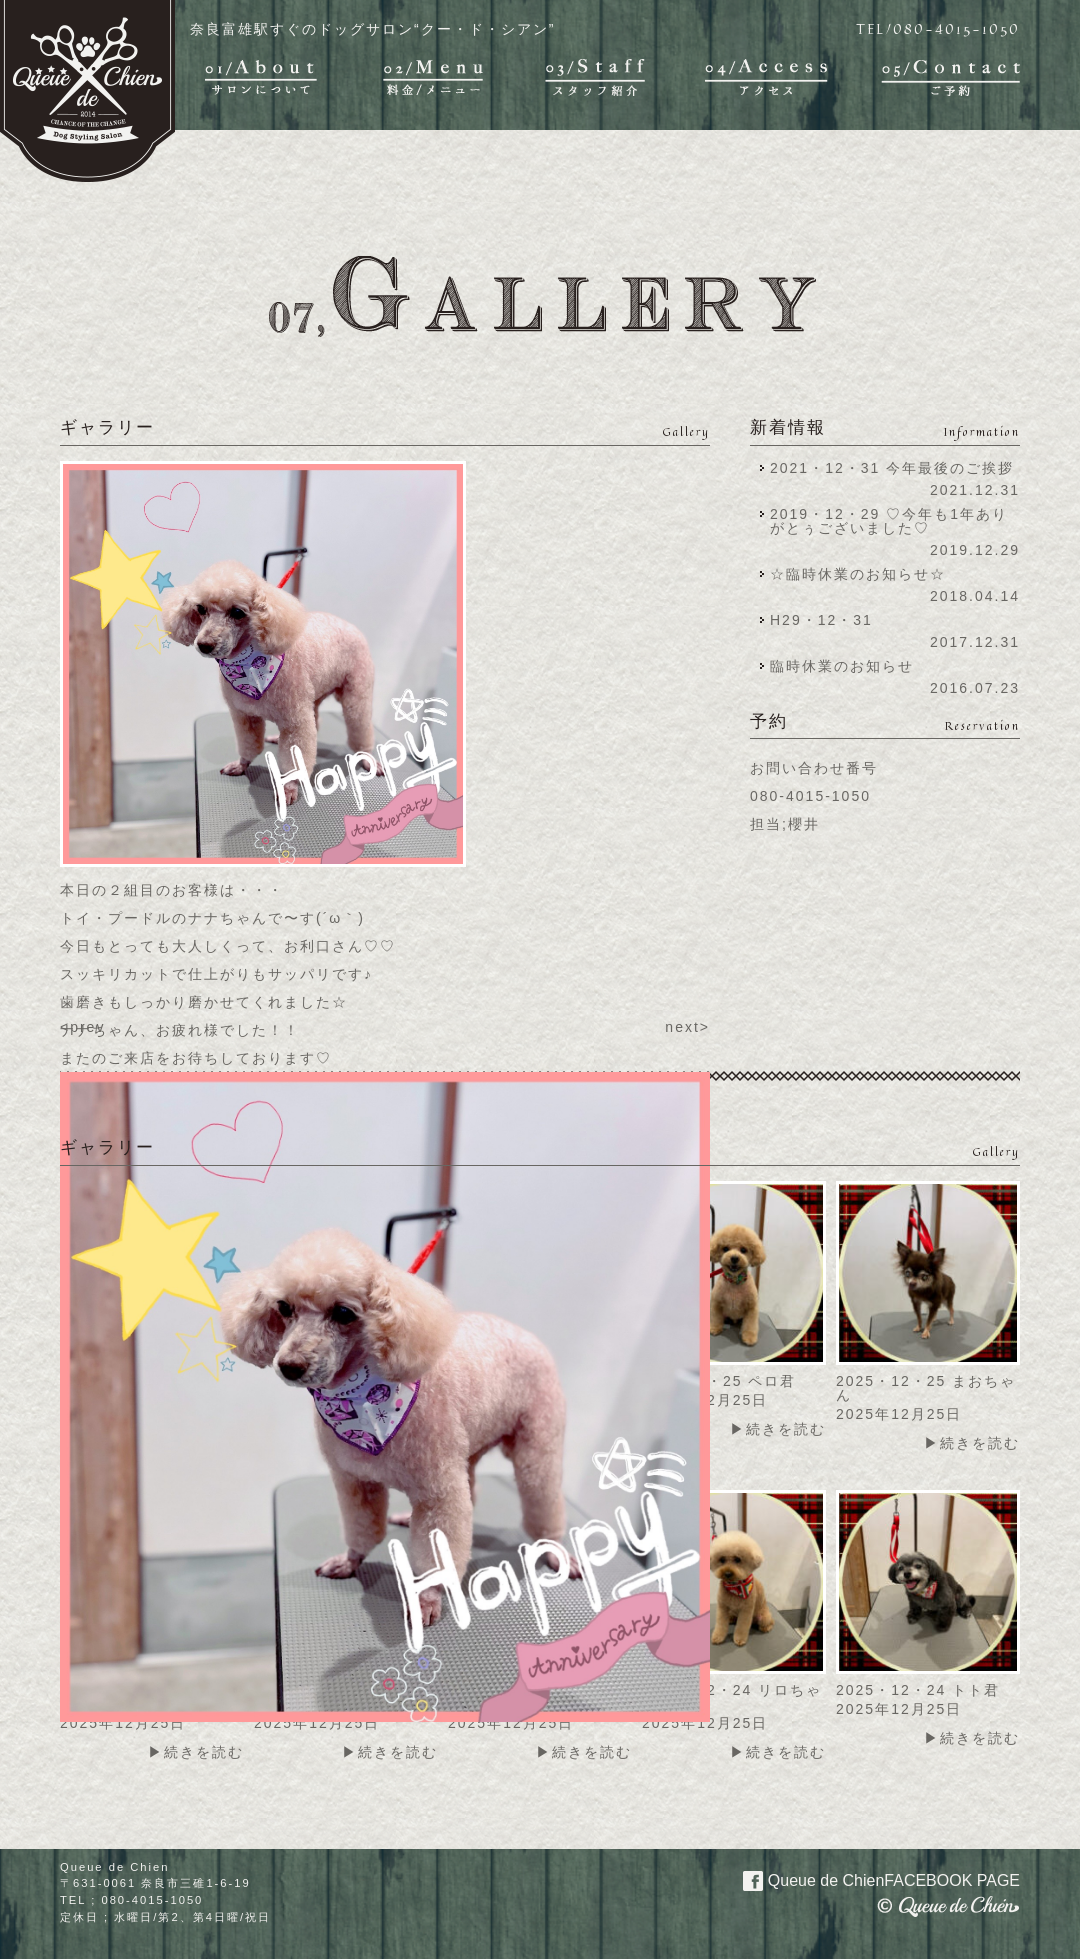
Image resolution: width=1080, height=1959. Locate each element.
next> (687, 1027)
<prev (82, 1027)
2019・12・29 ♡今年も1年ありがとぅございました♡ (889, 521)
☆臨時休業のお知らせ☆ (858, 574)
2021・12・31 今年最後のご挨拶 (892, 468)
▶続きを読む (778, 1429)
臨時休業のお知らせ (842, 666)
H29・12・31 (827, 620)
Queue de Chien (869, 1879)
